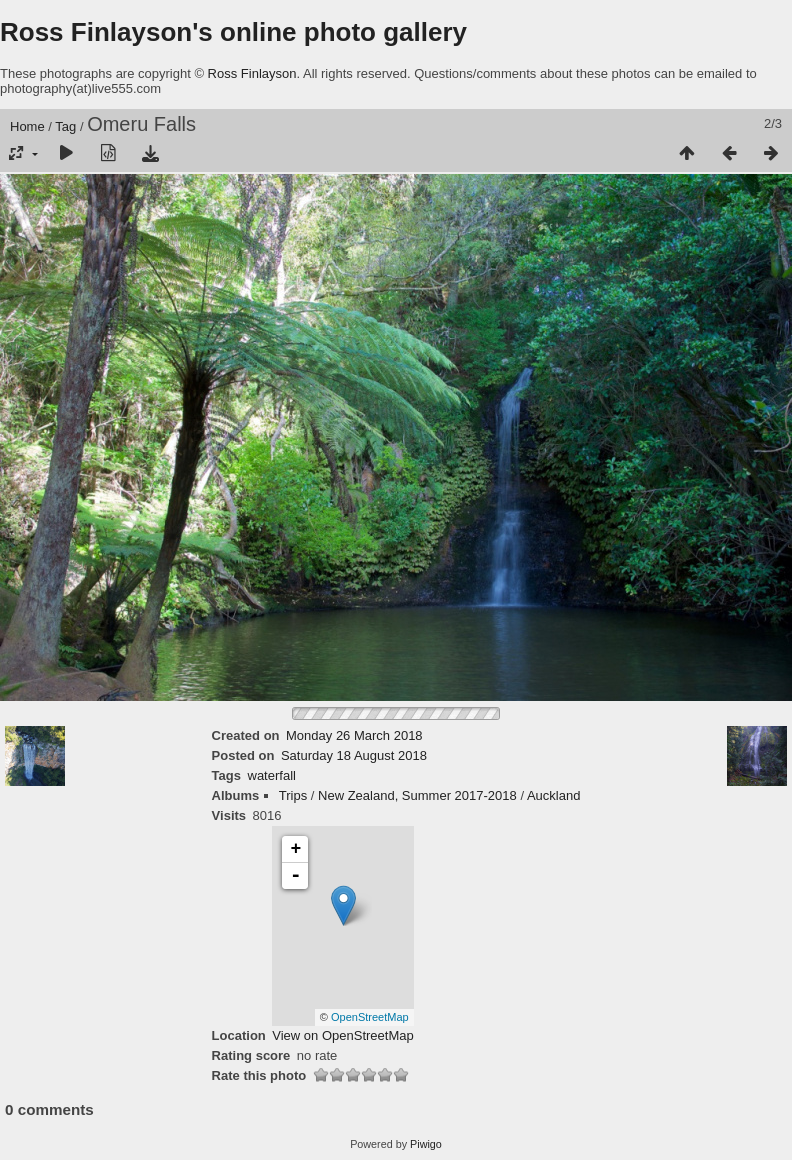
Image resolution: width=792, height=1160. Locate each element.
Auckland (553, 795)
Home (27, 126)
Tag (65, 126)
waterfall (272, 775)
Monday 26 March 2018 (354, 735)
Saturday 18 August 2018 (354, 755)
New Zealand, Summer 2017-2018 (417, 795)
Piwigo (426, 1144)
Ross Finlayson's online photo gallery (233, 32)
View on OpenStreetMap (342, 1035)
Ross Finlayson (252, 73)
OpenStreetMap (370, 1017)
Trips (293, 795)
